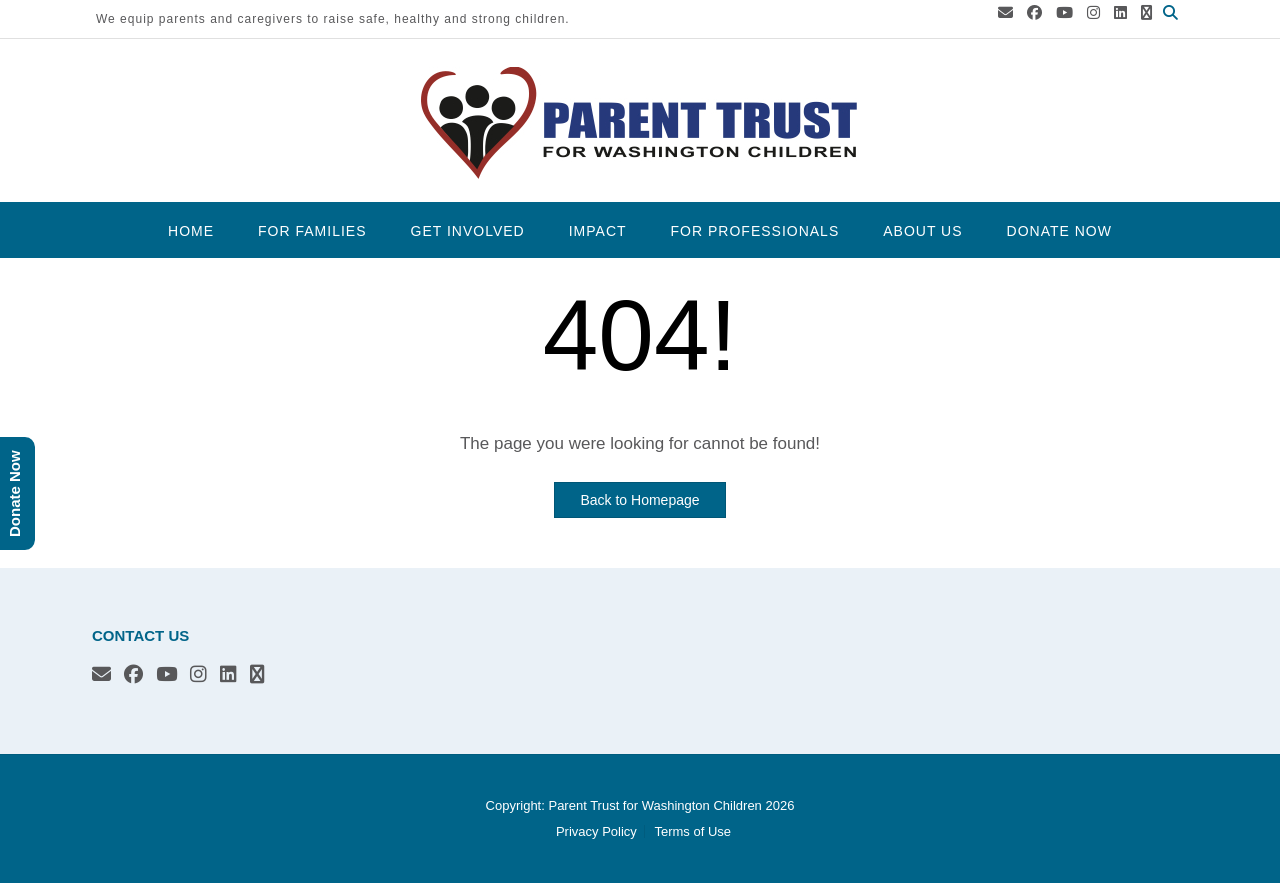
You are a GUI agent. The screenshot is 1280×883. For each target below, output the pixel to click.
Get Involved (468, 231)
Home (191, 231)
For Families (312, 231)
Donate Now (1059, 231)
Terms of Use (692, 831)
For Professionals (755, 231)
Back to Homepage (639, 500)
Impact (598, 231)
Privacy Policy (596, 831)
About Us (922, 231)
